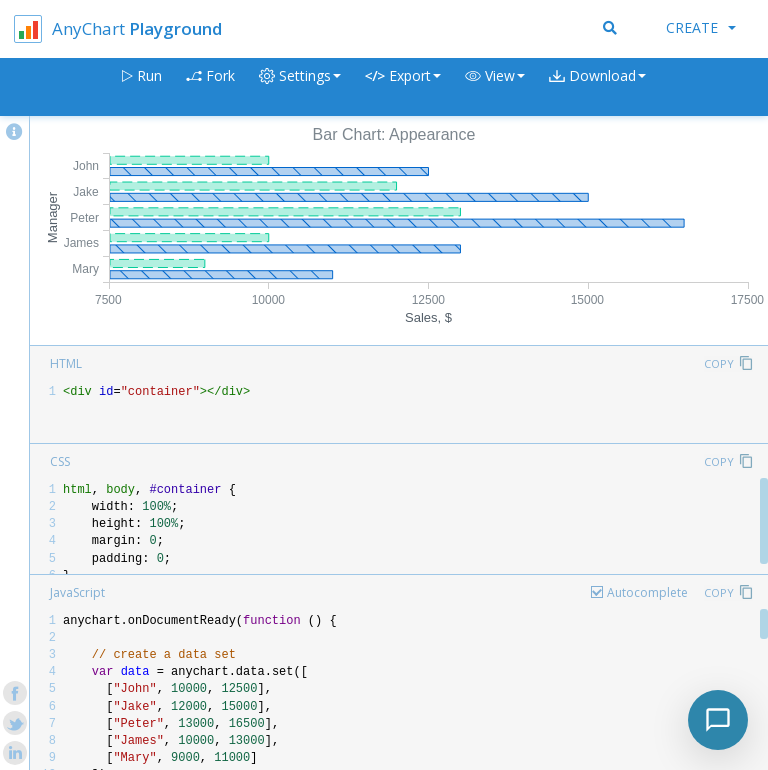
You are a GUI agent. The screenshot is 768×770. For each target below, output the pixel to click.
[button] (495, 87)
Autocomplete (647, 592)
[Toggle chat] (718, 720)
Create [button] (701, 27)
